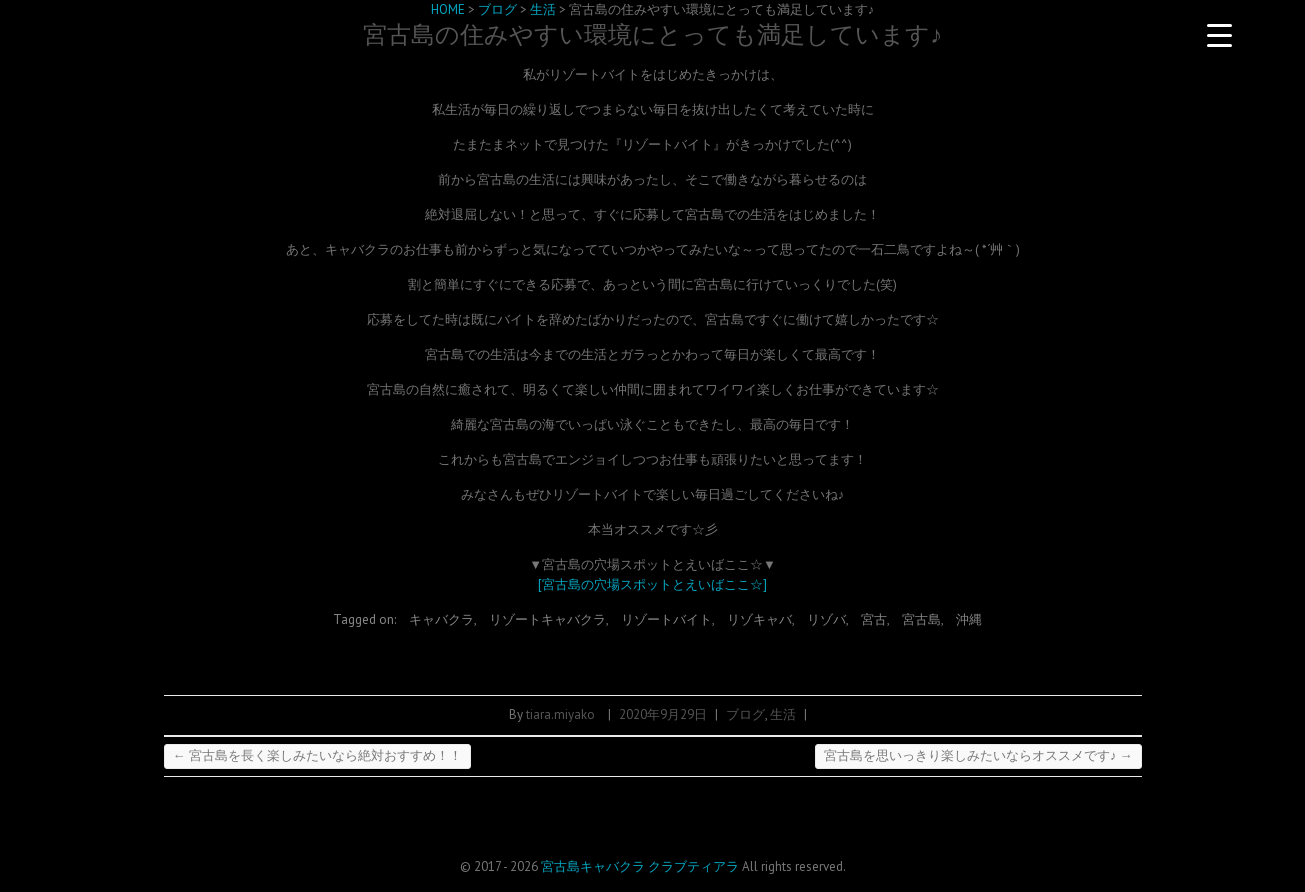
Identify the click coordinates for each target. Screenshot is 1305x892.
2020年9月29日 (663, 714)
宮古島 (921, 619)
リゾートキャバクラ (547, 619)
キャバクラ (441, 619)
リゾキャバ (759, 619)
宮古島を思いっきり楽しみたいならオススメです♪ (978, 755)
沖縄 (969, 619)
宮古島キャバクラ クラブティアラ (640, 866)
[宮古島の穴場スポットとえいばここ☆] (652, 584)
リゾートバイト (666, 619)
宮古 (874, 619)
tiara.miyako (560, 714)
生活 (783, 714)
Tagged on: (366, 619)
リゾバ (826, 619)
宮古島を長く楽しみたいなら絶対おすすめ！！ (317, 755)
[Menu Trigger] (1220, 35)
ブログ (745, 714)
